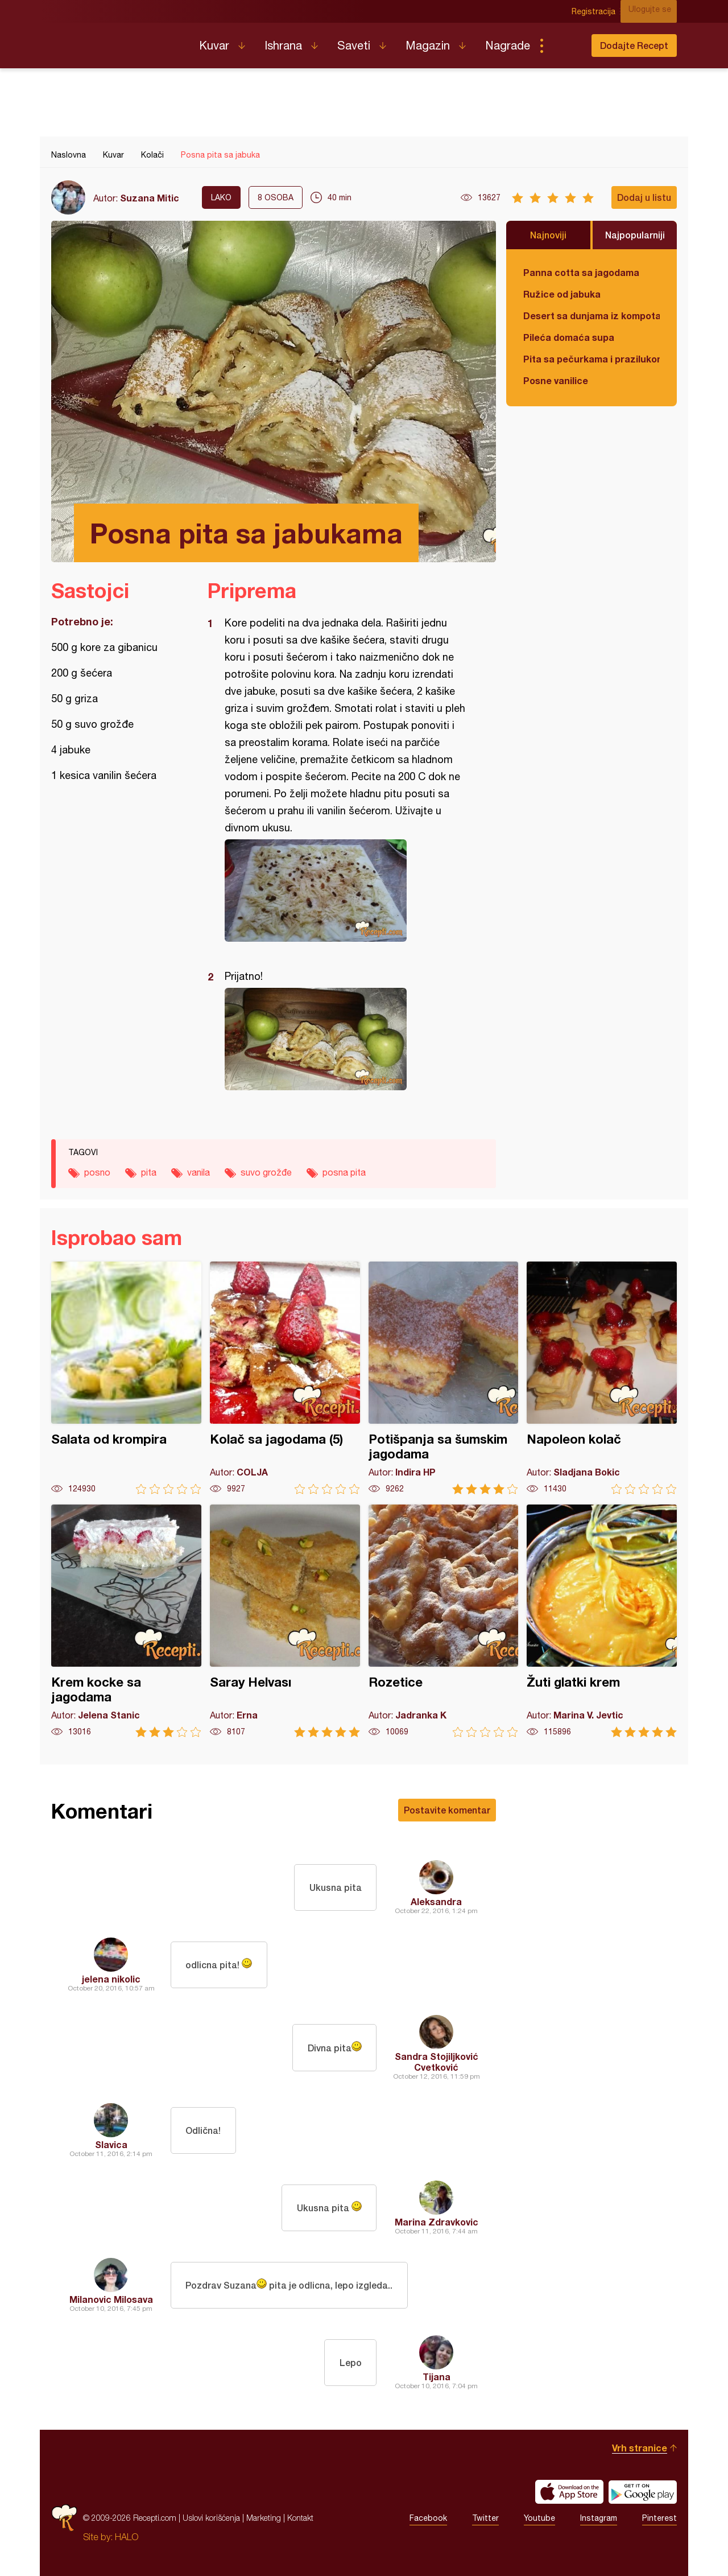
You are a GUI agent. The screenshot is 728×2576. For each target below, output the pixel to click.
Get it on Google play (643, 2492)
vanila (198, 1172)
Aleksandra (436, 1901)
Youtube (539, 2518)
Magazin (428, 45)
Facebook (428, 2518)
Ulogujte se (655, 11)
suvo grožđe (266, 1172)
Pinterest (659, 2518)
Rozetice (444, 1621)
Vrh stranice (639, 2447)
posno (97, 1172)
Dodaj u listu (644, 197)
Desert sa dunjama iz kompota (591, 315)
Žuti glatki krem (602, 1621)
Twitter (485, 2518)
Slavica (111, 2144)
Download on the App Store (569, 2492)
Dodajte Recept (634, 45)
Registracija (600, 11)
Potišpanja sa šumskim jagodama (444, 1378)
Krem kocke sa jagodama (126, 1621)
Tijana (436, 2376)
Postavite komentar (447, 1809)
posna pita (344, 1172)
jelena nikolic (111, 1978)
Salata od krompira (126, 1378)
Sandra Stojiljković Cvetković (436, 2061)
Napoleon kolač (602, 1378)
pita (148, 1172)
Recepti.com (116, 41)
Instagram (598, 2518)
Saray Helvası (285, 1621)
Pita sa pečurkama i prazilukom (591, 358)
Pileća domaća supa (568, 337)
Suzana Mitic (149, 197)
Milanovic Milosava (111, 2299)
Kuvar (214, 45)
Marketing (263, 2518)
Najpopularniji (635, 234)
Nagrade (507, 45)
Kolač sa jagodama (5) (285, 1378)
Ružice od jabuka (562, 293)
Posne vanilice (555, 380)
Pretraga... (564, 45)
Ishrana (283, 45)
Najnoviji (548, 234)
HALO (126, 2537)
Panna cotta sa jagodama (581, 272)
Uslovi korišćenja (211, 2518)
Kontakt (300, 2518)
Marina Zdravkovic (436, 2221)
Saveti (353, 45)
